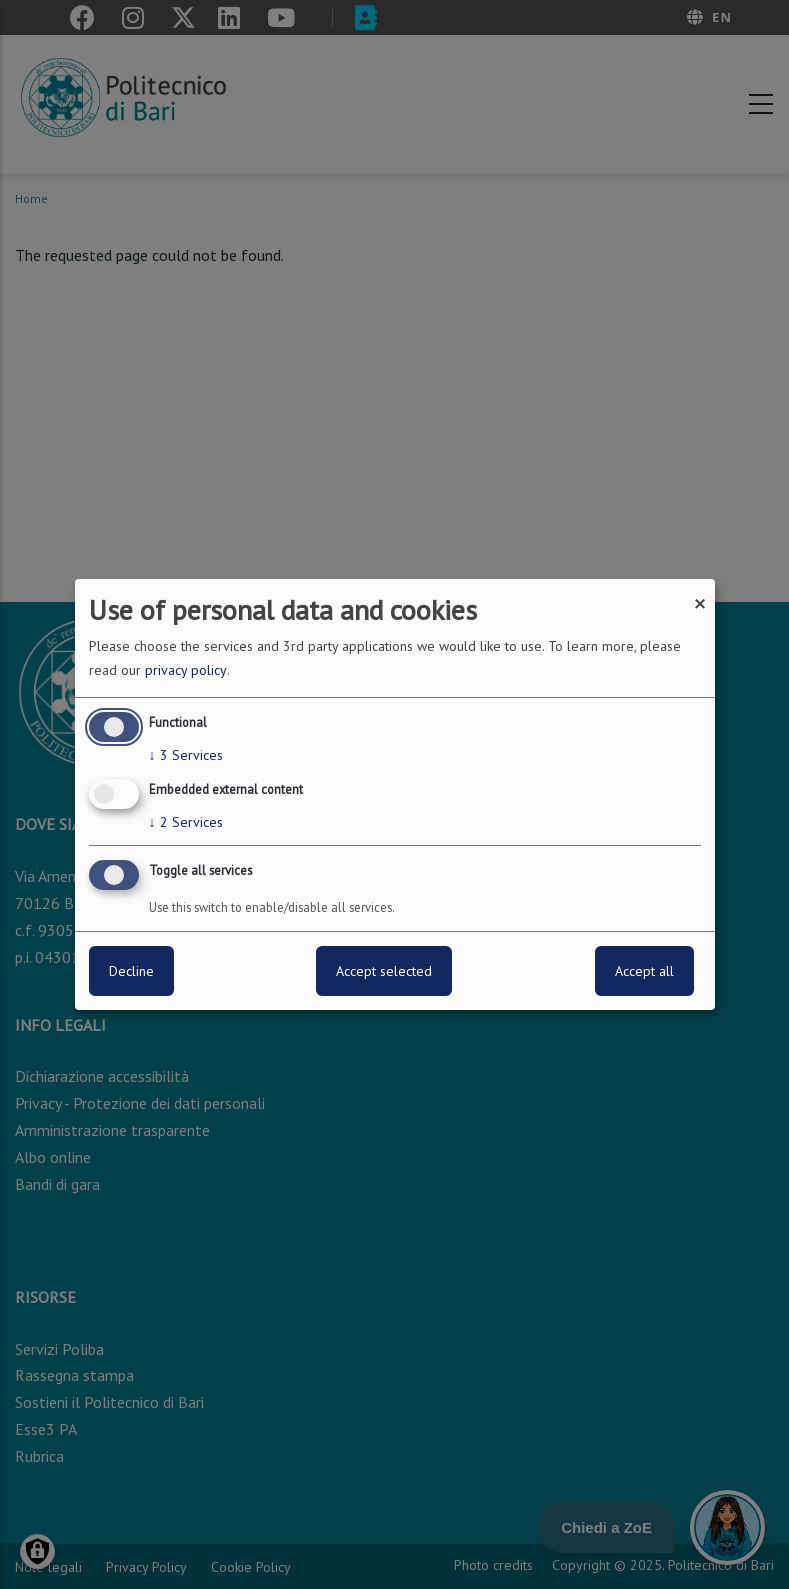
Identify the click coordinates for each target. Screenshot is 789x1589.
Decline (131, 971)
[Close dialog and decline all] (700, 591)
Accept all (644, 971)
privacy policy (186, 670)
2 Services (186, 822)
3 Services (186, 755)
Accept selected (384, 971)
